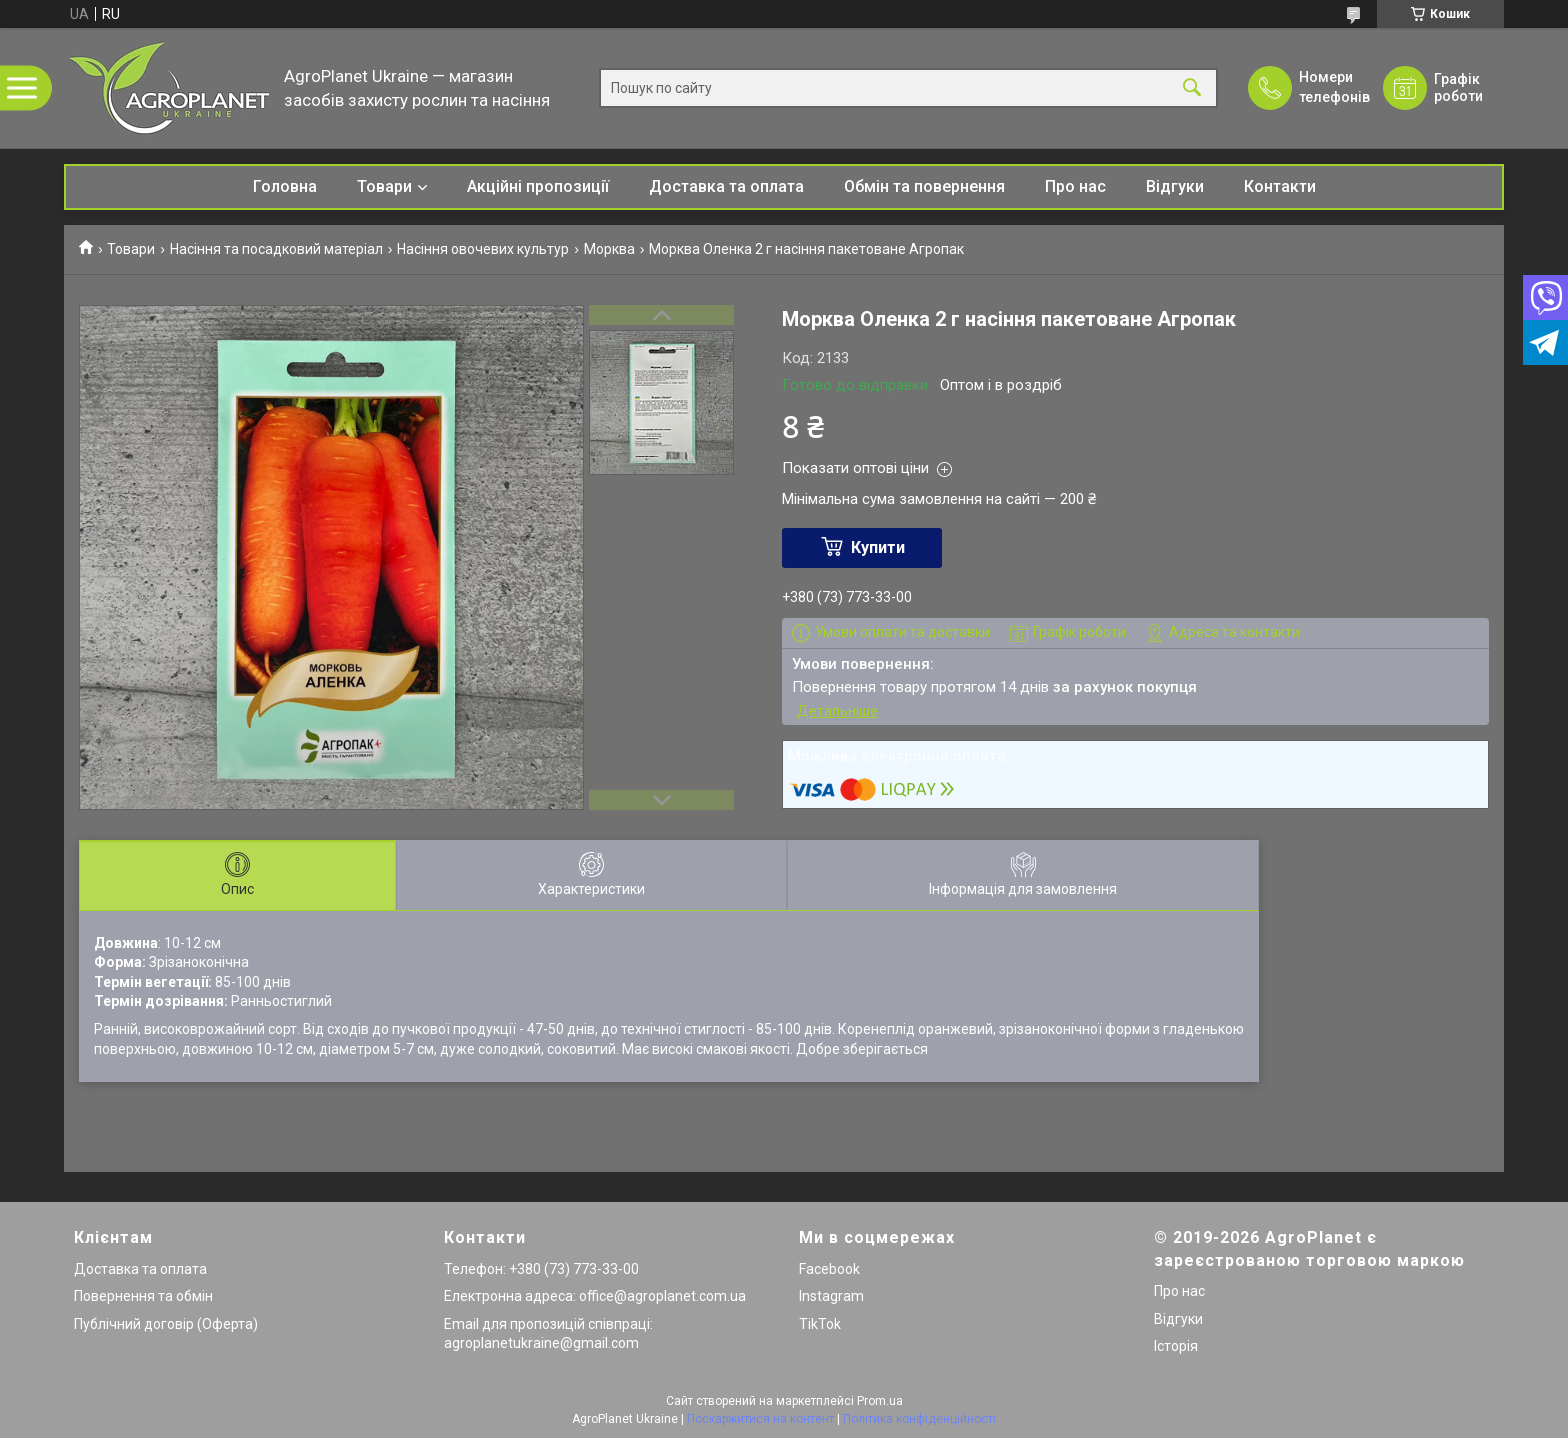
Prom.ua (880, 1401)
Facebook (829, 1269)
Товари (384, 186)
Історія (1176, 1346)
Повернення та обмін (143, 1296)
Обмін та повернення (924, 186)
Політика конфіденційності (919, 1419)
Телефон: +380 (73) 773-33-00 (541, 1269)
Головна (285, 186)
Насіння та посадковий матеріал (276, 249)
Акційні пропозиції (538, 186)
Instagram (831, 1296)
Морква (609, 249)
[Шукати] (1192, 88)
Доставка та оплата (726, 186)
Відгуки (1175, 186)
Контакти (1280, 186)
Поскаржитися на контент (760, 1419)
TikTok (820, 1324)
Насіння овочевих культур (483, 249)
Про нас (1075, 186)
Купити (878, 547)
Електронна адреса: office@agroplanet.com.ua (595, 1296)
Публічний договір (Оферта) (166, 1324)
